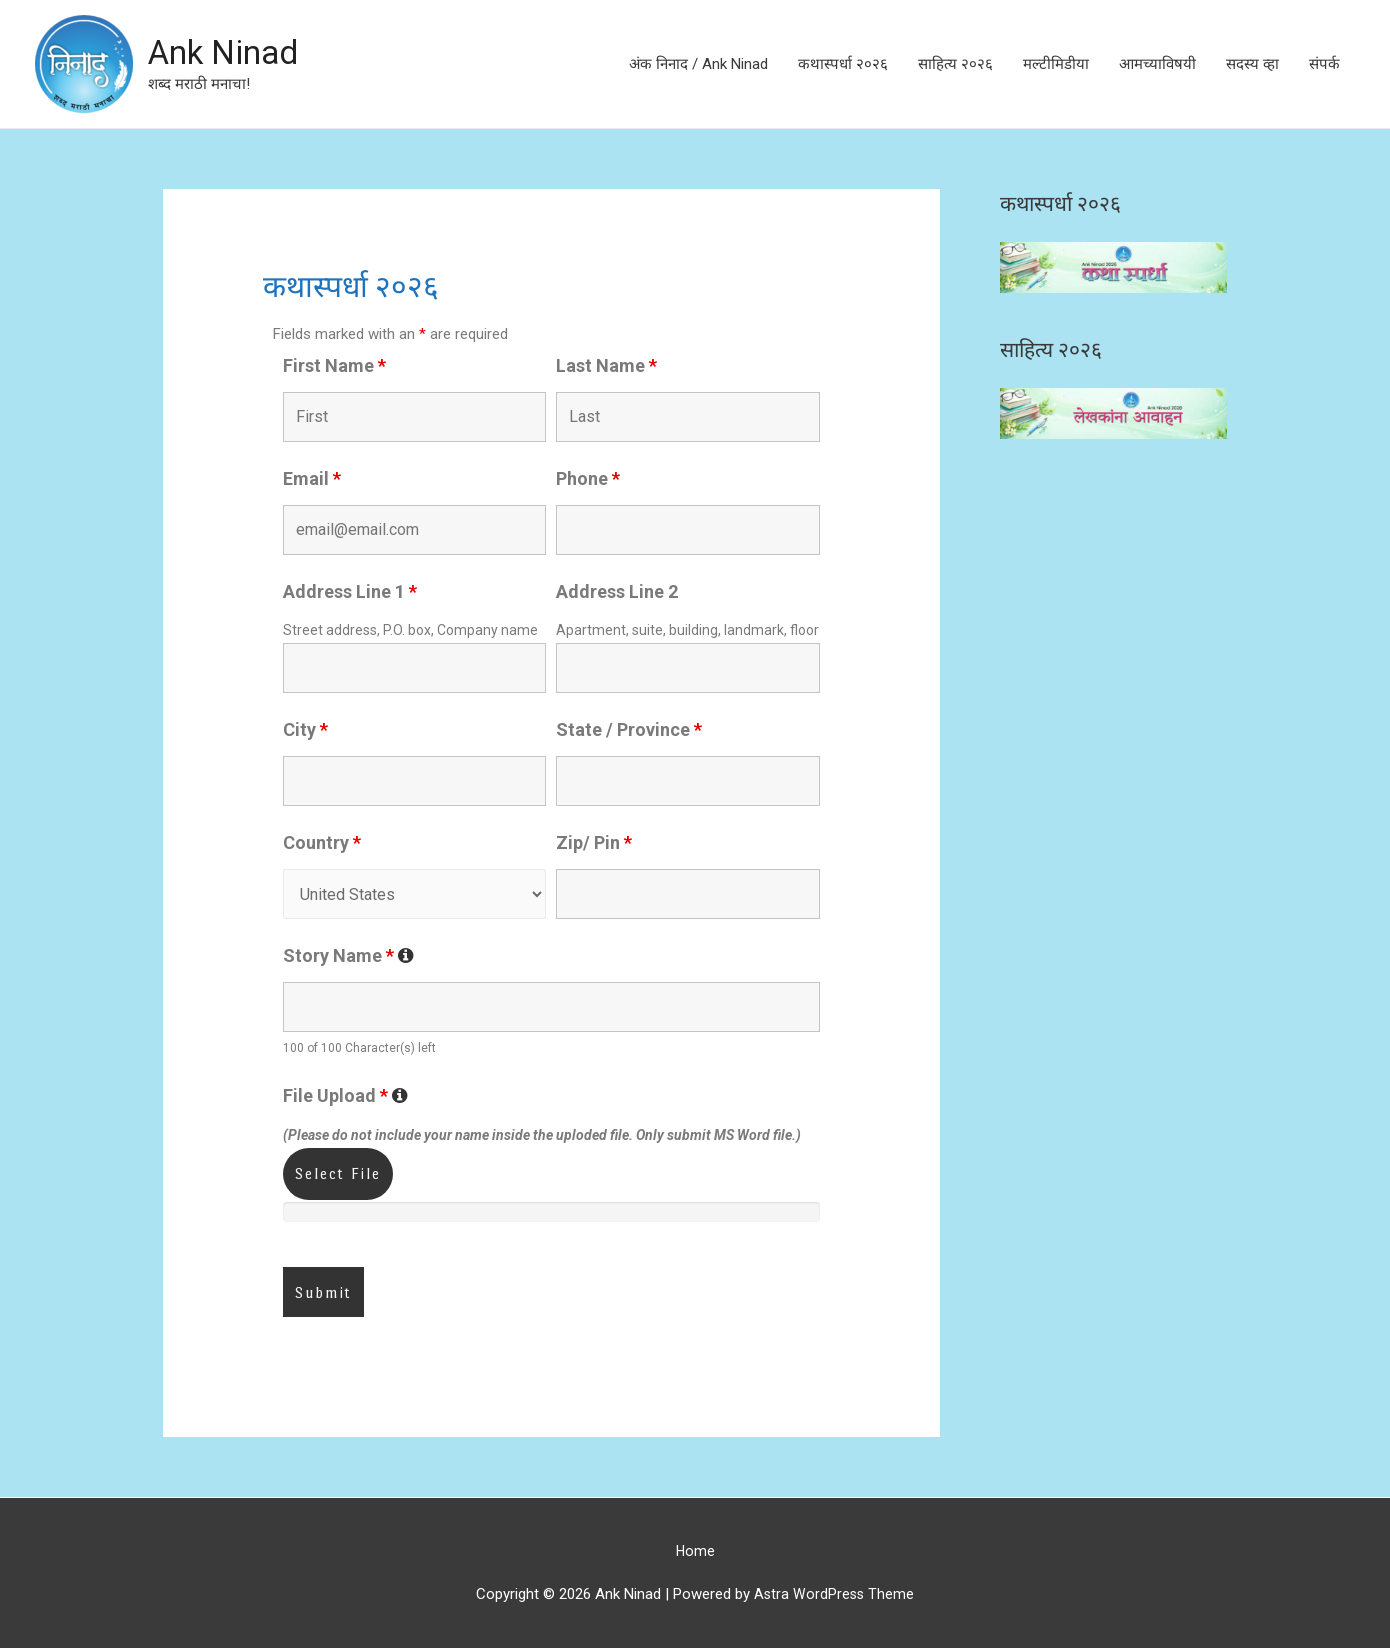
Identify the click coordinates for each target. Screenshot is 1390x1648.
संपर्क (1324, 64)
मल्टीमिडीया (1056, 64)
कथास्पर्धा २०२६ (843, 64)
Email (312, 478)
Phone (588, 478)
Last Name (606, 365)
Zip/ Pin (594, 842)
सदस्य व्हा (1252, 64)
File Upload (345, 1095)
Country (322, 842)
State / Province (629, 729)
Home (695, 1551)
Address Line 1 (350, 591)
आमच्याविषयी (1157, 64)
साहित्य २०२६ (955, 64)
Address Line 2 (617, 591)
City (305, 729)
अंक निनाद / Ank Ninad (698, 64)
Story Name (348, 955)
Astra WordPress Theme (834, 1594)
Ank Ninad (228, 52)
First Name (334, 365)
